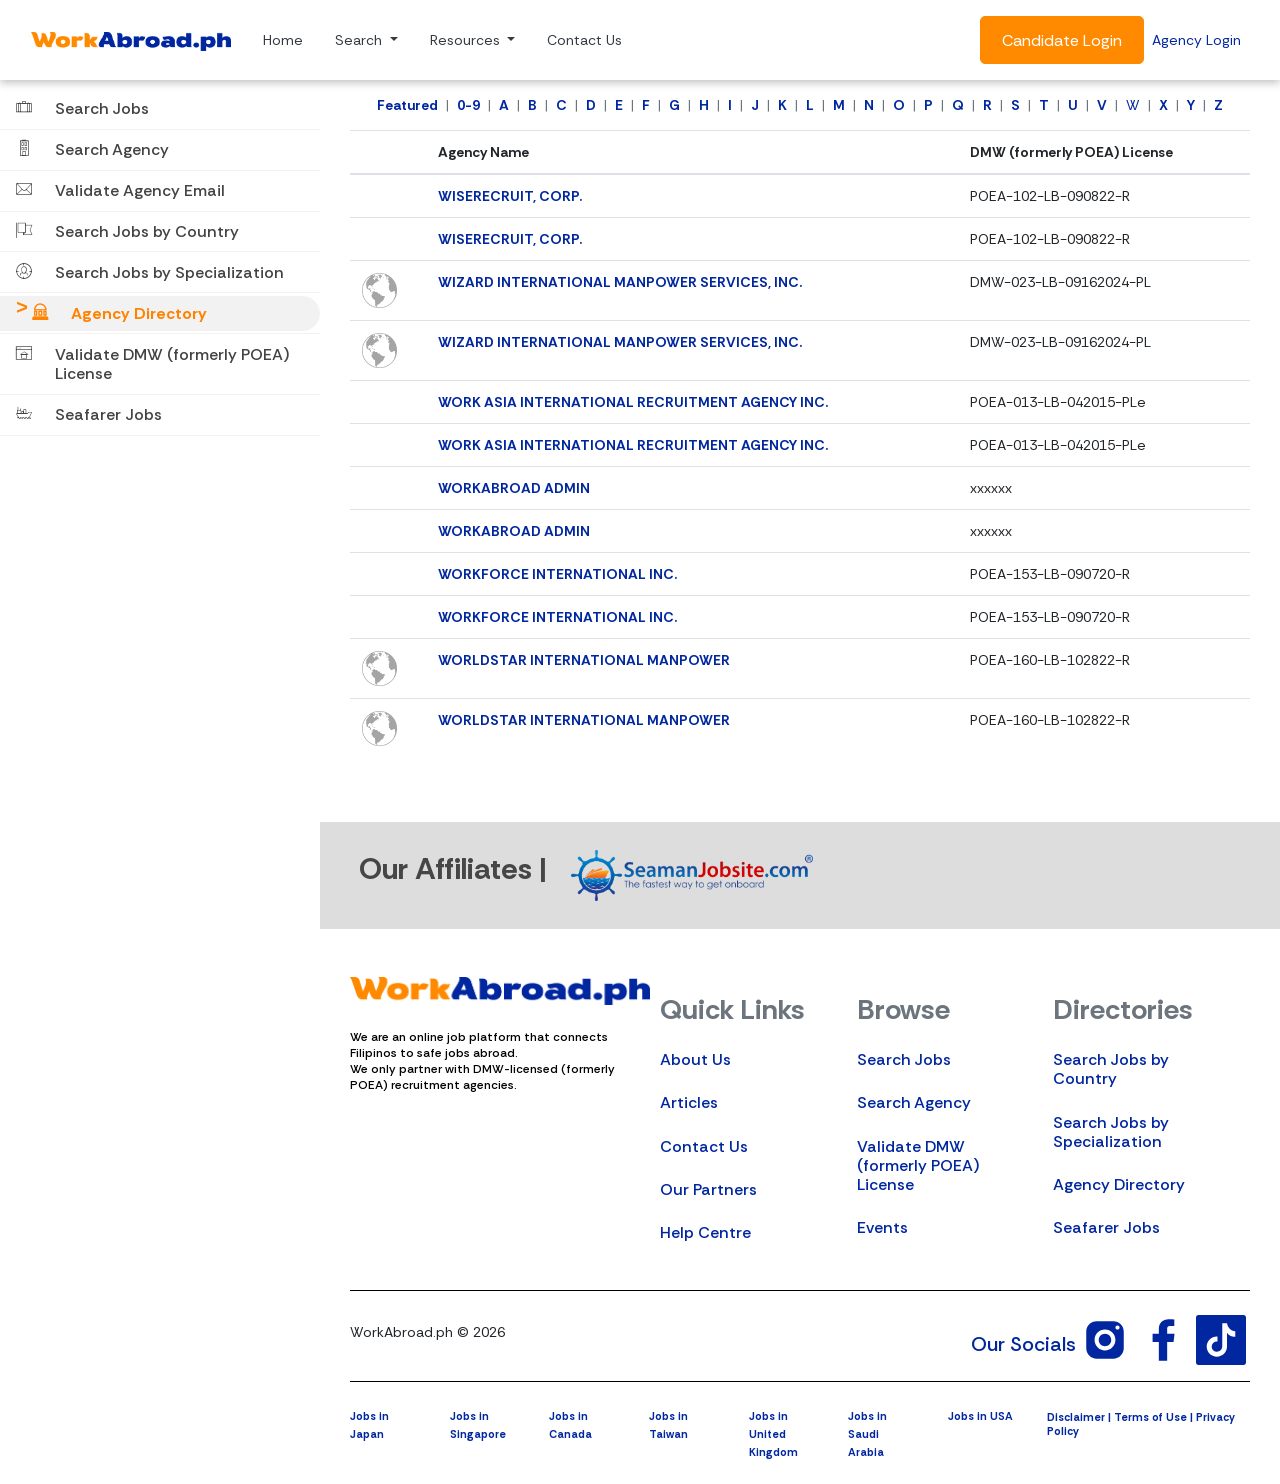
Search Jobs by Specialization (1111, 1132)
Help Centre (705, 1232)
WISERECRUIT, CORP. (510, 196)
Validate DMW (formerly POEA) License (918, 1165)
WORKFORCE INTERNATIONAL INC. (557, 574)
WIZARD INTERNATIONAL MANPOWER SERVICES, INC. (620, 282)
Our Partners (708, 1189)
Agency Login (1196, 40)
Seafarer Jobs (1106, 1227)
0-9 (468, 105)
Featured (407, 105)
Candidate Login (1062, 40)
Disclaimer (1076, 1417)
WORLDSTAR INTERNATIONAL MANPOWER (584, 660)
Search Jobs (904, 1059)
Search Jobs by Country (1111, 1069)
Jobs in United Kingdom (773, 1434)
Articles (689, 1102)
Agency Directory (1119, 1184)
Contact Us (584, 40)
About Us (695, 1059)
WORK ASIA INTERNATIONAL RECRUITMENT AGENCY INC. (633, 402)
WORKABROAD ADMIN (514, 488)
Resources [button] (467, 40)
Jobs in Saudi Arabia (867, 1434)
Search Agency (914, 1102)
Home (283, 40)
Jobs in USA (980, 1416)
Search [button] (360, 40)
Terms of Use (1150, 1417)
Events (882, 1227)
